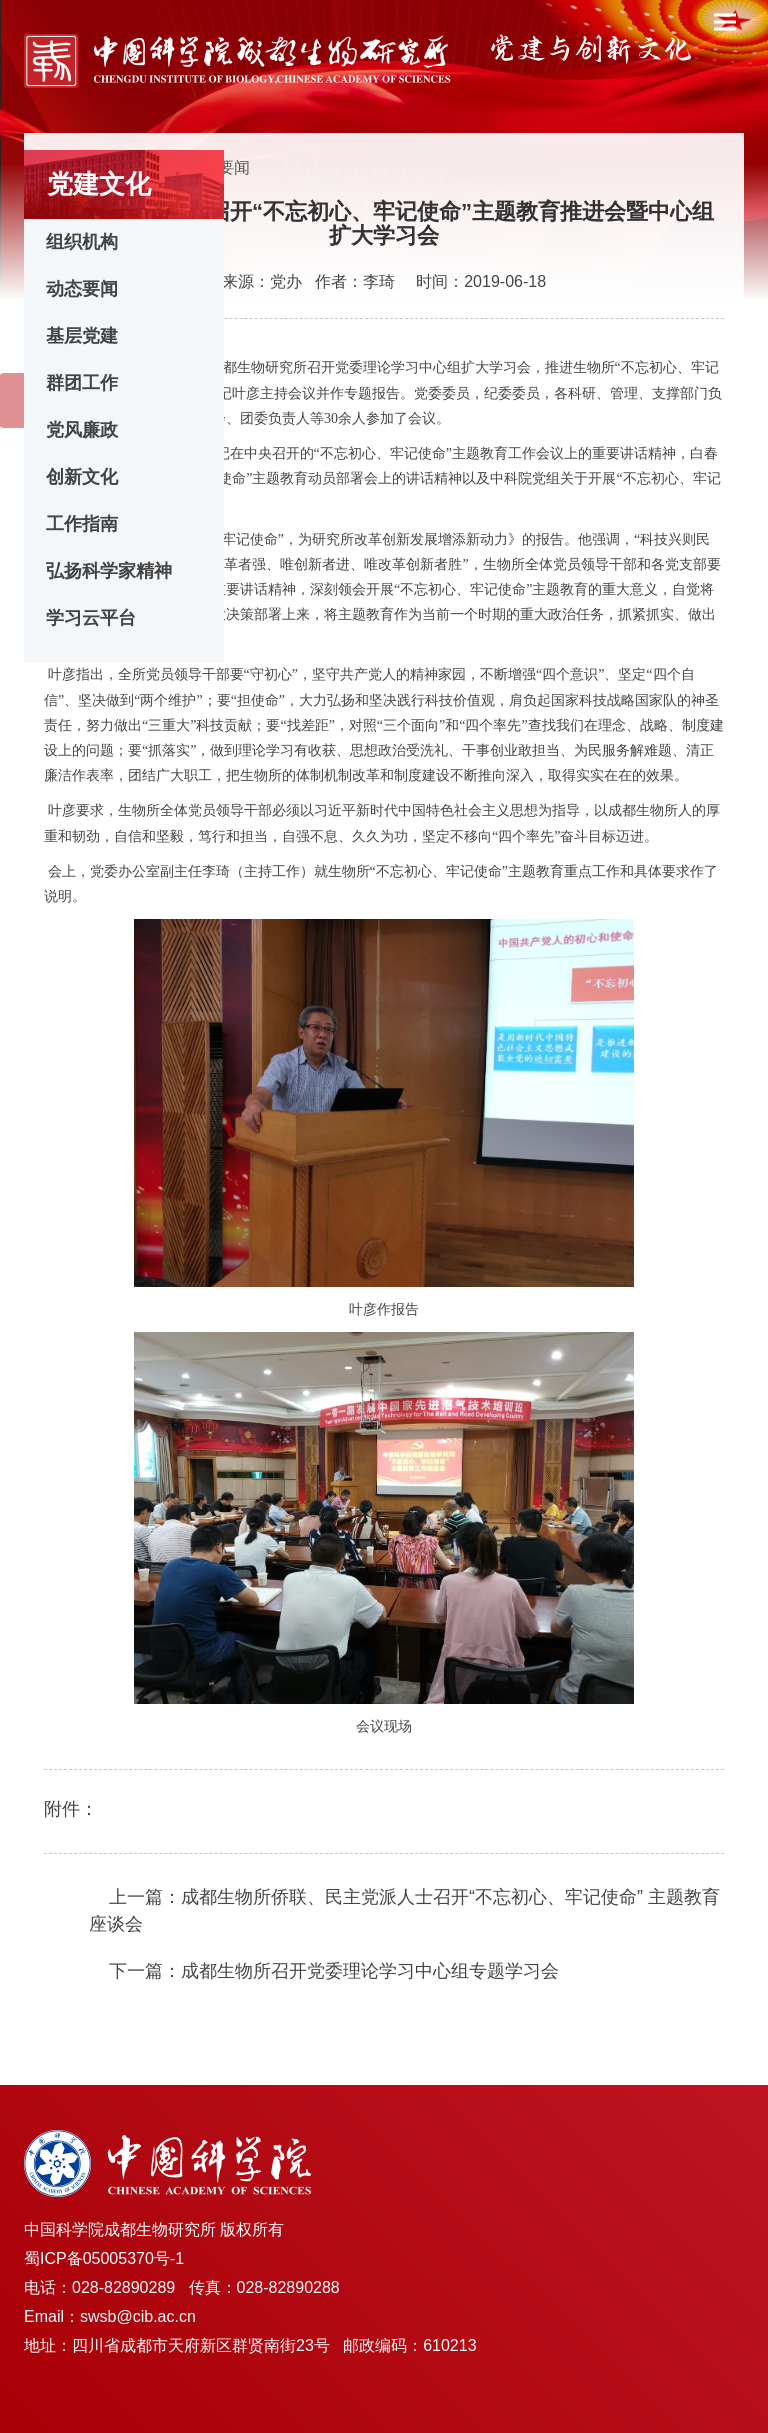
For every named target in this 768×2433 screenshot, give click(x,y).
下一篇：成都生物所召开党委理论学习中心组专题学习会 (334, 1971)
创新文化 (82, 477)
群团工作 (82, 383)
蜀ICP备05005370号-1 (104, 2258)
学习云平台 (91, 618)
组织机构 (82, 242)
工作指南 (82, 524)
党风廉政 (82, 430)
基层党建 (82, 336)
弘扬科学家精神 (109, 571)
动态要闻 (82, 289)
